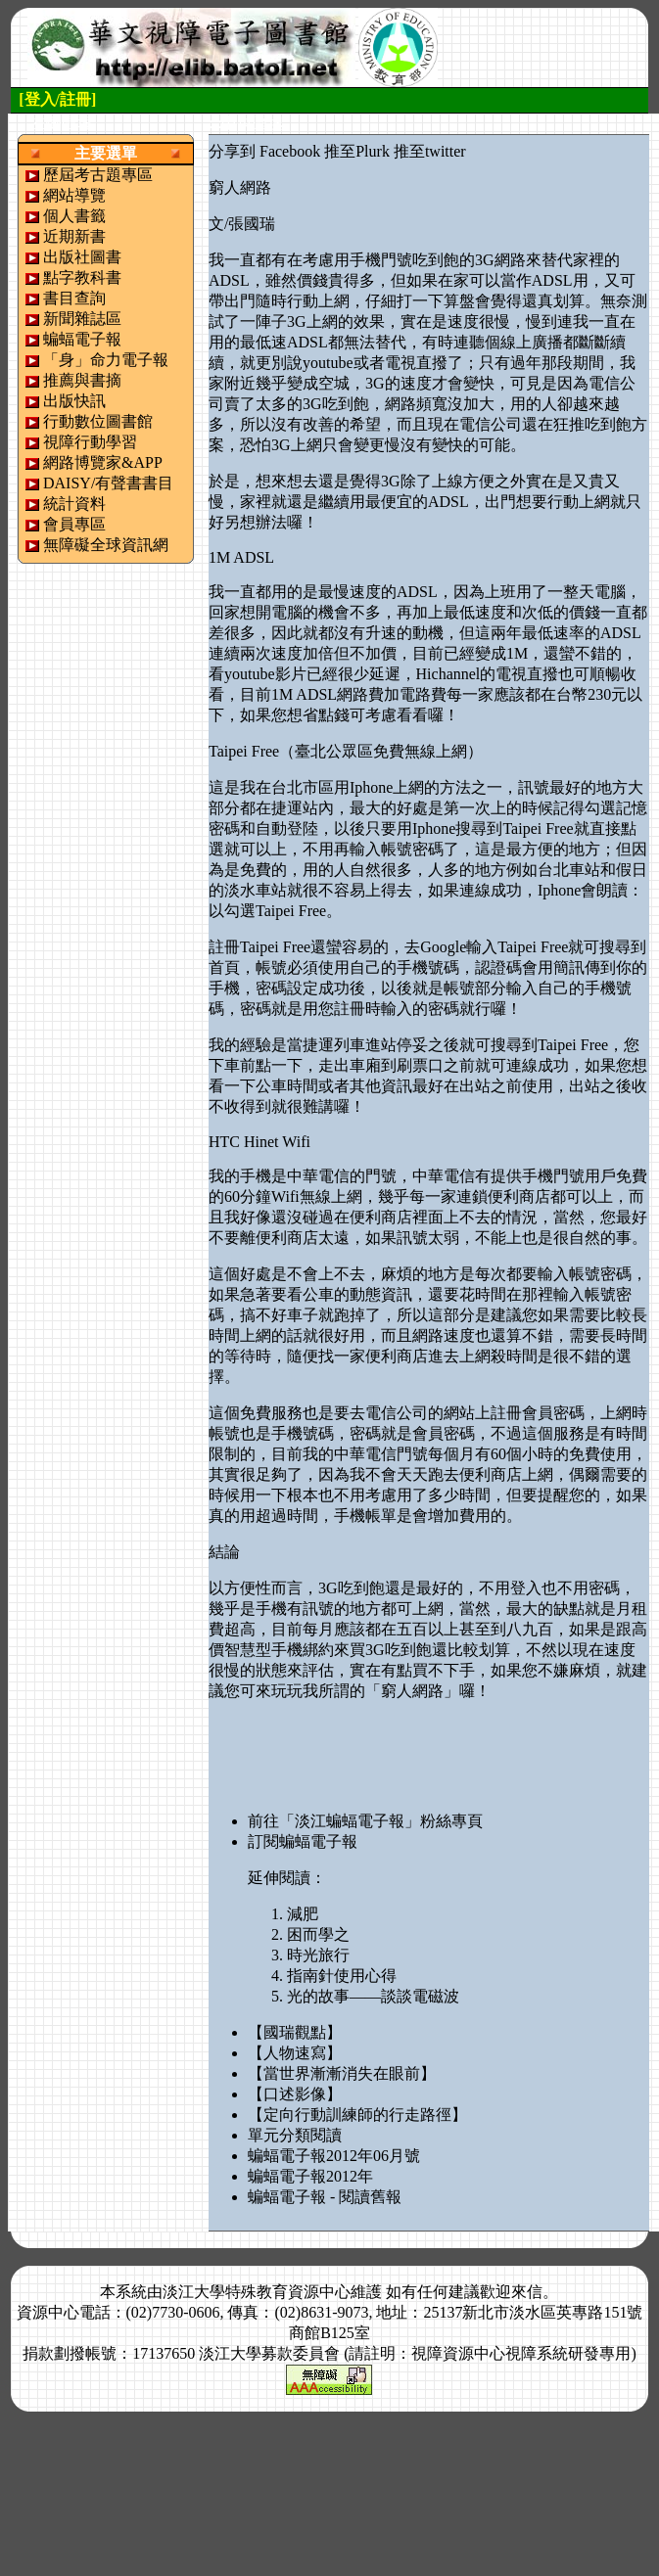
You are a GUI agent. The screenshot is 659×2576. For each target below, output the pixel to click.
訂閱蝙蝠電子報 (302, 1841)
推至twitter (430, 151)
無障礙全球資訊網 (105, 544)
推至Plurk (357, 151)
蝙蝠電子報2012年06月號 (334, 2155)
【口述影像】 (295, 2094)
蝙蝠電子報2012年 (310, 2176)
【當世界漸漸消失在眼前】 (342, 2073)
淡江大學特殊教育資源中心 (257, 2291)
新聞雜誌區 (82, 318)
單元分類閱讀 (295, 2135)
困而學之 (318, 1934)
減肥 (302, 1914)
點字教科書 (82, 277)
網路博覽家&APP (103, 462)
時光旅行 (318, 1955)
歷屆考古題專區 (98, 174)
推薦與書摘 (82, 380)
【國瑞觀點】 (295, 2032)
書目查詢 (74, 298)
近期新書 (74, 236)
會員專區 (74, 524)
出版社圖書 (82, 257)
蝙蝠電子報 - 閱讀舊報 (324, 2196)
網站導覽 (74, 195)
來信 (526, 2291)
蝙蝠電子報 (82, 339)
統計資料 (74, 503)
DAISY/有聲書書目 (108, 483)
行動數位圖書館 (98, 421)
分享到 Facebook (264, 151)
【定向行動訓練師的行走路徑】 (357, 2114)
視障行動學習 (90, 442)
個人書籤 (74, 215)
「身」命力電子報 (105, 359)
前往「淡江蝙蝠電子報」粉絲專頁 (365, 1821)
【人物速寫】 (295, 2053)
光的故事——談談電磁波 (373, 1996)
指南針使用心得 (342, 1975)
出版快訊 (74, 400)
